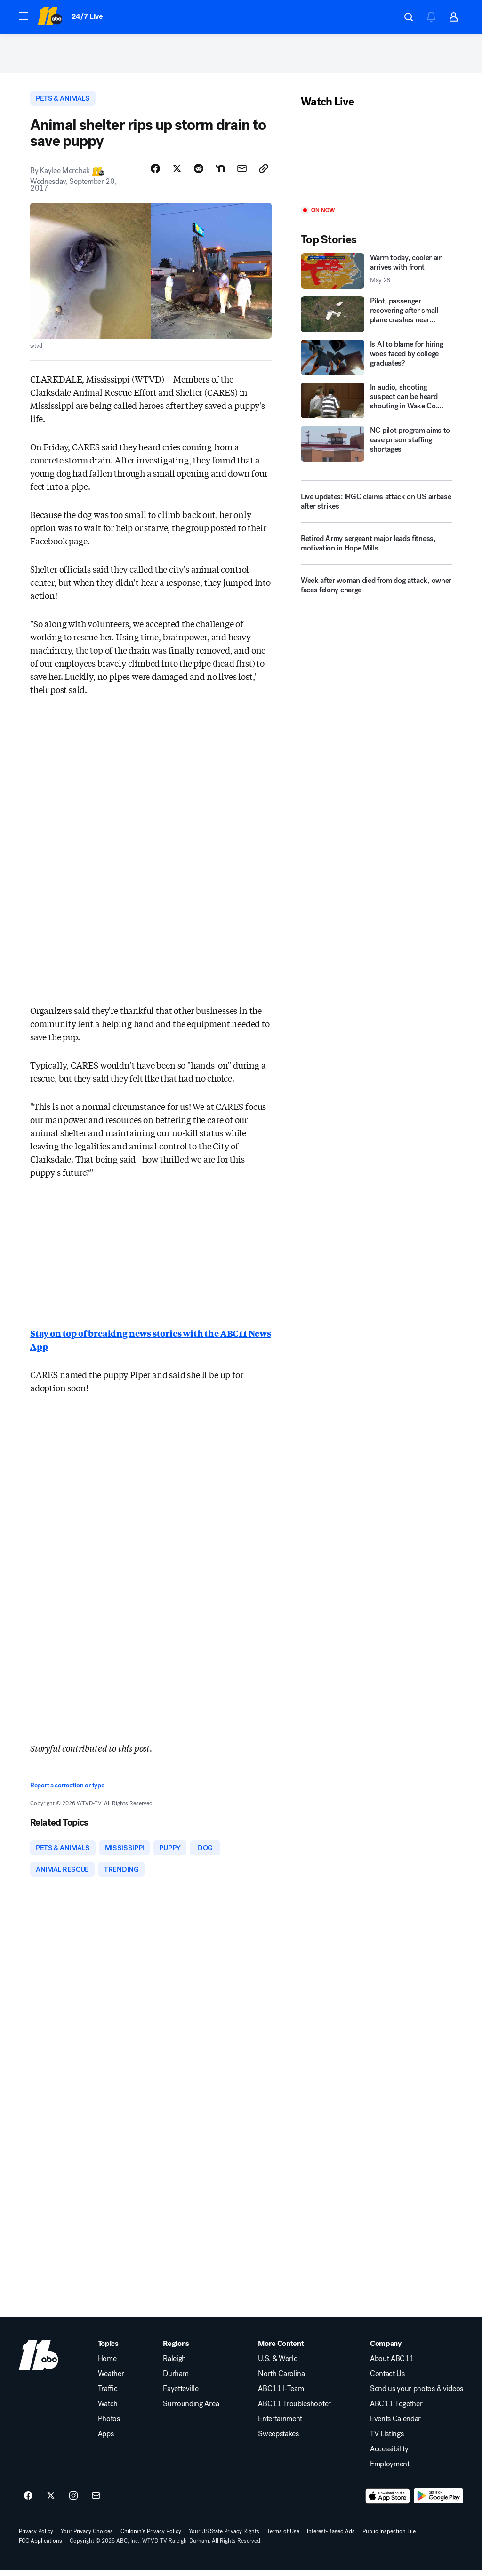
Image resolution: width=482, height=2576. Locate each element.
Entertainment (280, 2425)
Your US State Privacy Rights (224, 2537)
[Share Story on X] (177, 173)
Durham (175, 2380)
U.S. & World (277, 2365)
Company (386, 2349)
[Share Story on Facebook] (155, 173)
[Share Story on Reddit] (199, 173)
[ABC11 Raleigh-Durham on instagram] (73, 2502)
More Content (281, 2349)
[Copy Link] (264, 173)
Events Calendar (395, 2425)
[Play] (376, 161)
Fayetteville (180, 2395)
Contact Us (387, 2380)
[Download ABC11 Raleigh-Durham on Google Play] (438, 2502)
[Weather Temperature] (379, 17)
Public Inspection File (389, 2537)
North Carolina (281, 2380)
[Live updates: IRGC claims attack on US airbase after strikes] (376, 505)
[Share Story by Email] (242, 173)
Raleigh (174, 2365)
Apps (106, 2440)
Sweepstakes (278, 2440)
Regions (176, 2349)
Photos (109, 2425)
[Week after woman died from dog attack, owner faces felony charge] (376, 592)
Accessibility (389, 2455)
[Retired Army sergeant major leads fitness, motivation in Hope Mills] (376, 550)
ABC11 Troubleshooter (294, 2410)
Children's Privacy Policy (150, 2537)
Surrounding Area (191, 2410)
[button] (23, 16)
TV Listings (386, 2440)
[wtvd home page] (38, 2361)
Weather (111, 2380)
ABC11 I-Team (281, 2395)
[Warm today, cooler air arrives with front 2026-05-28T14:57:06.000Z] (376, 274)
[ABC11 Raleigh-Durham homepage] (49, 17)
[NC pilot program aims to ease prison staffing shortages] (376, 447)
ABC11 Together (396, 2410)
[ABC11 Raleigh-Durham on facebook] (28, 2502)
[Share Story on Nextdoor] (220, 173)
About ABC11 (392, 2365)
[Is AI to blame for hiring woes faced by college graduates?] (376, 360)
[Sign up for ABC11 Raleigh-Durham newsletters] (96, 2502)
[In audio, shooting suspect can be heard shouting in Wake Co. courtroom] (376, 404)
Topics (108, 2349)
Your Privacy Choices (87, 2537)
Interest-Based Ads (331, 2537)
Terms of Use (283, 2537)
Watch (108, 2410)
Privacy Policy (36, 2537)
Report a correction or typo (67, 1789)
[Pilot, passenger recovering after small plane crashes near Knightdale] (376, 317)
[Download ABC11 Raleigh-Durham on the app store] (387, 2502)
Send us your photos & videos (416, 2395)
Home (107, 2365)
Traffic (108, 2395)
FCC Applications (40, 2547)
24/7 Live (87, 16)
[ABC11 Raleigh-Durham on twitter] (50, 2502)
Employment (390, 2470)
